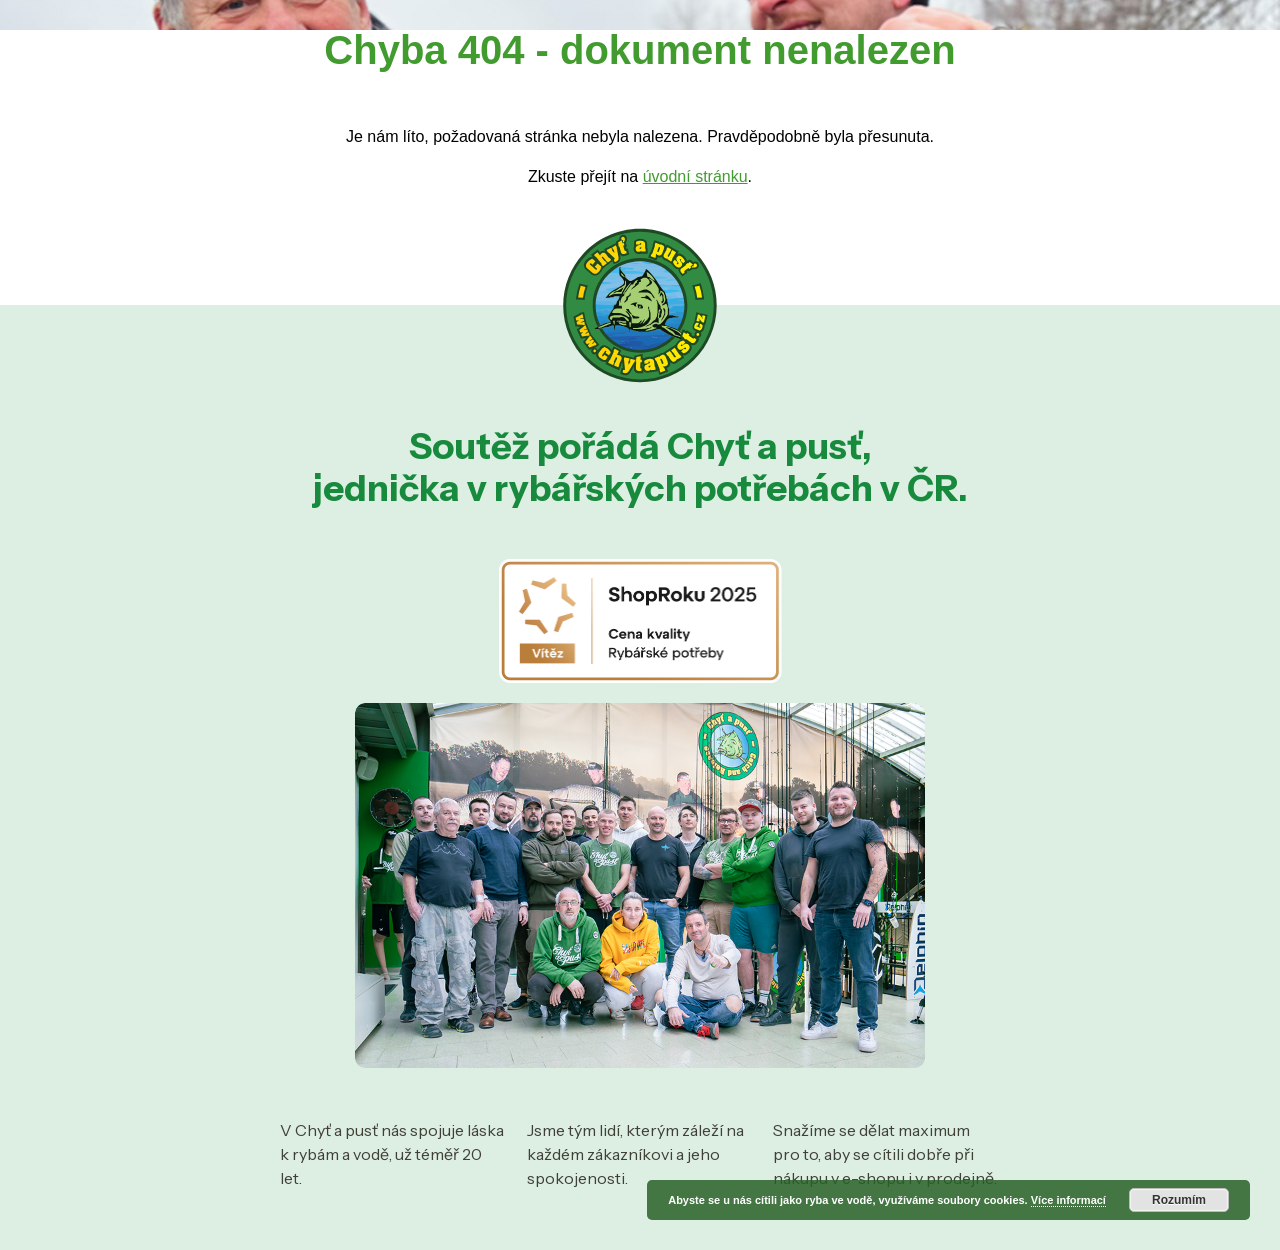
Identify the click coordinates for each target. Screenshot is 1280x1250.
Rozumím (1179, 1200)
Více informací (1068, 1200)
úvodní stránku (695, 176)
